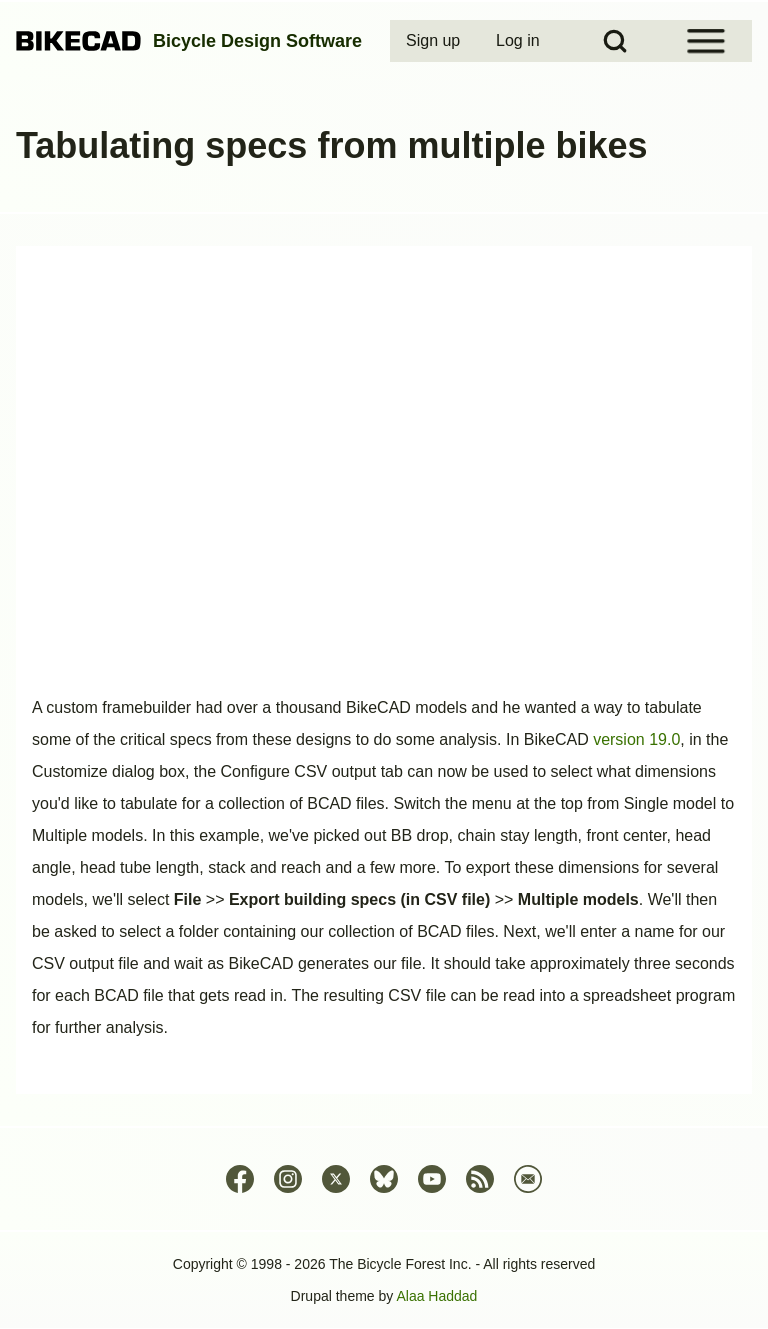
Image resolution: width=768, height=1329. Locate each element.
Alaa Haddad (436, 1296)
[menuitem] (435, 41)
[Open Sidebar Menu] (706, 41)
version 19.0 (636, 739)
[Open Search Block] (615, 41)
